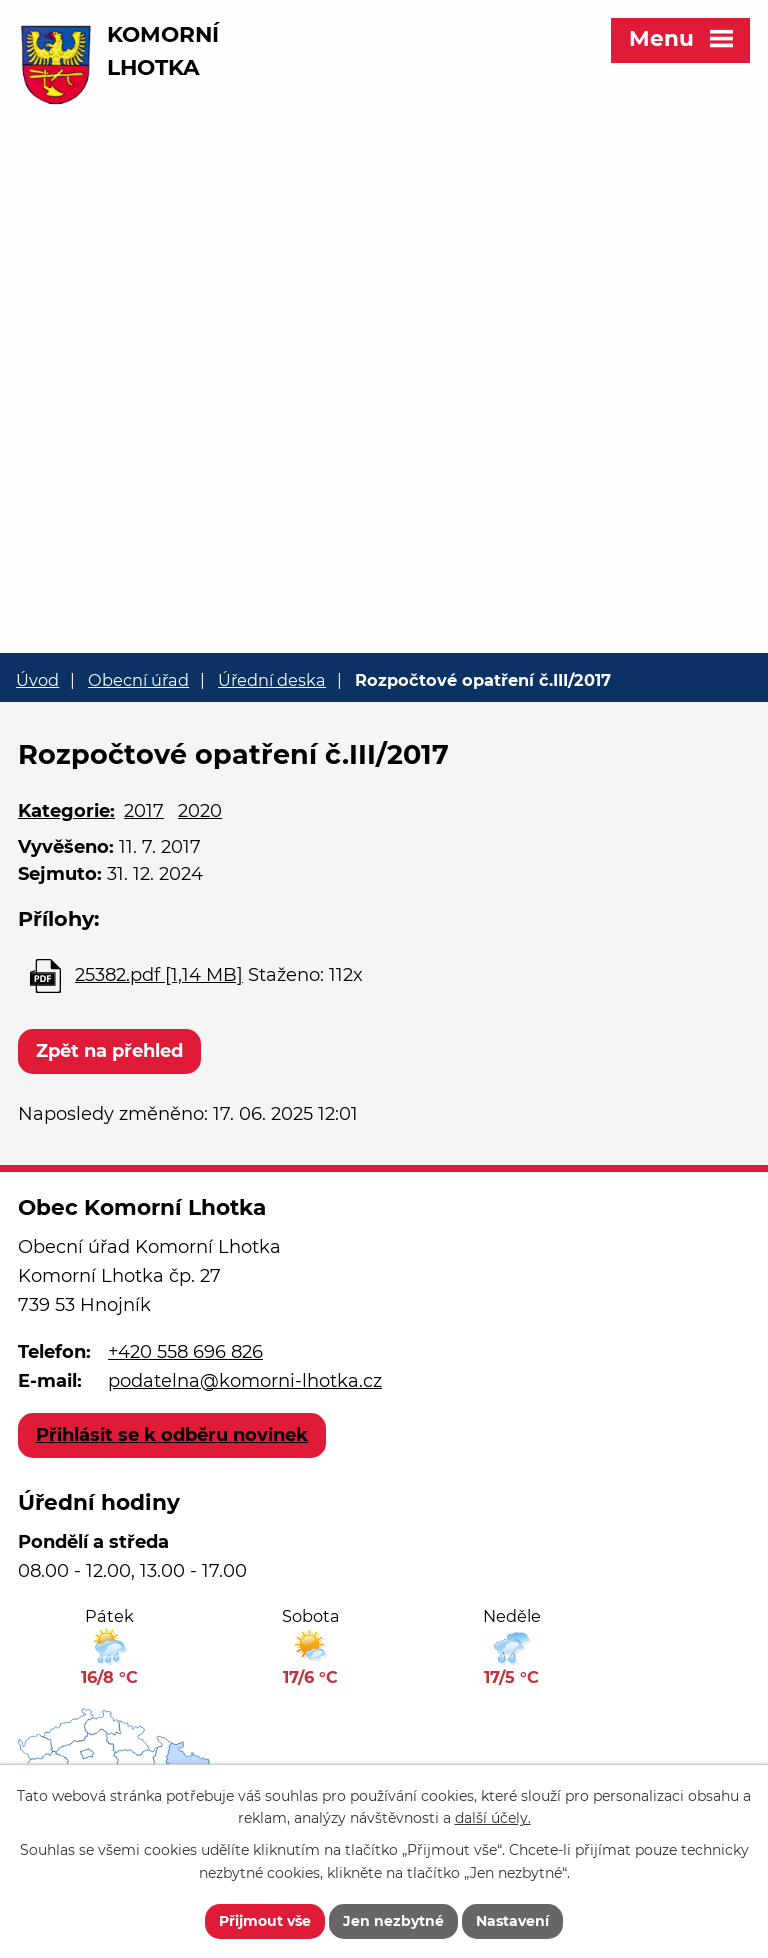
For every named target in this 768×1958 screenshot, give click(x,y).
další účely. (493, 1819)
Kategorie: (66, 811)
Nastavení (512, 1921)
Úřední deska (272, 680)
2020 (200, 811)
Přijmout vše (265, 1921)
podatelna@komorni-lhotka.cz (245, 1381)
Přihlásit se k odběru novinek (172, 1435)
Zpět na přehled (109, 1051)
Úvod (37, 680)
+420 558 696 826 (185, 1352)
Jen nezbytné (393, 1921)
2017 (144, 811)
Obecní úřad (138, 680)
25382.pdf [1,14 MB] (159, 975)
